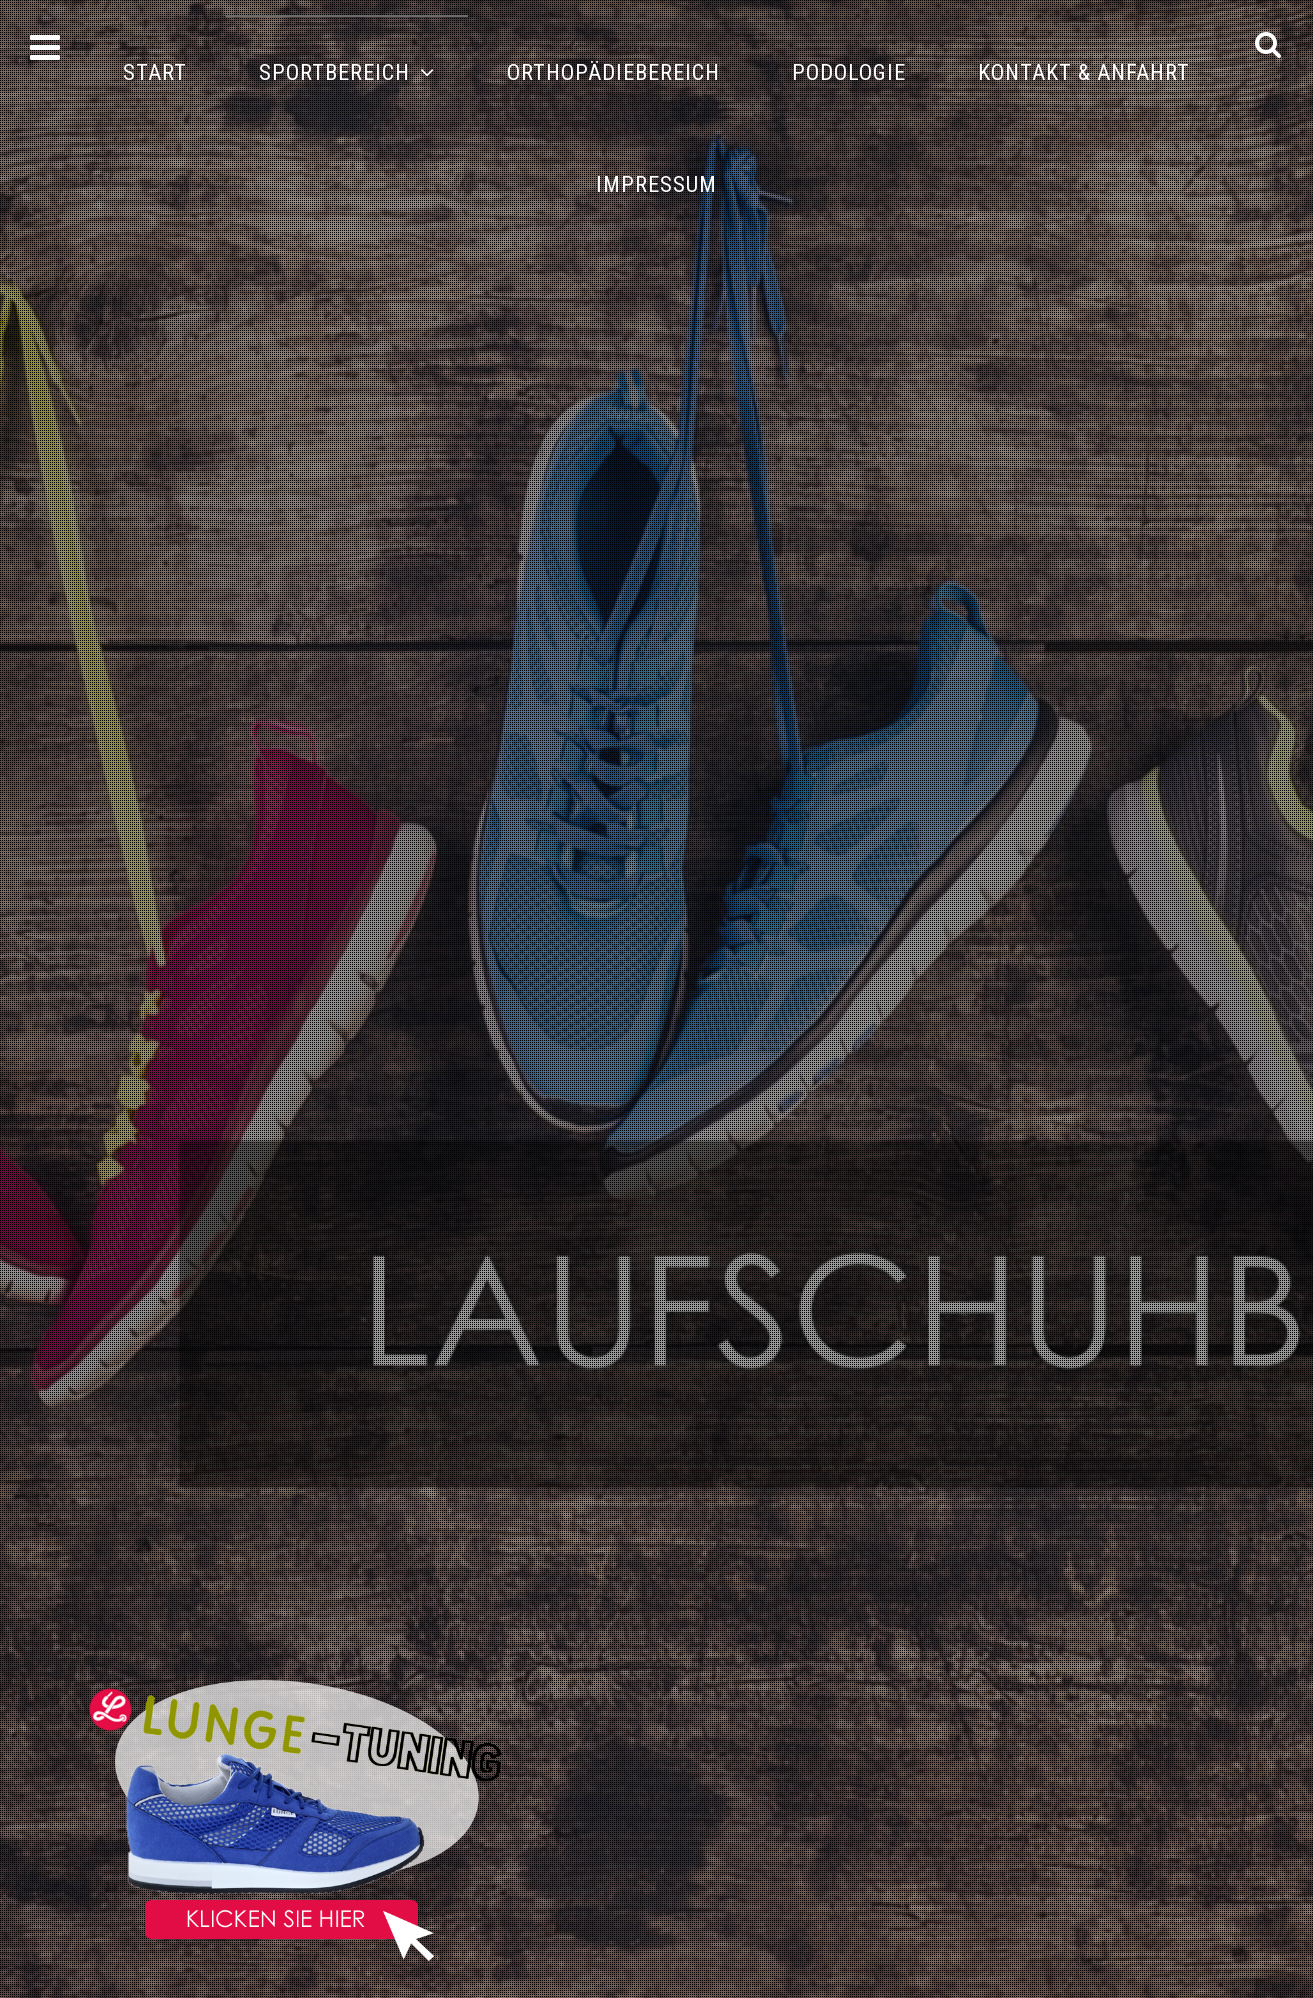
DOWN (1280, 1965)
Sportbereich (334, 72)
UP (1280, 1915)
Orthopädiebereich (613, 72)
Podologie (849, 72)
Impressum (656, 184)
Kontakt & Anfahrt (1084, 72)
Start (155, 72)
